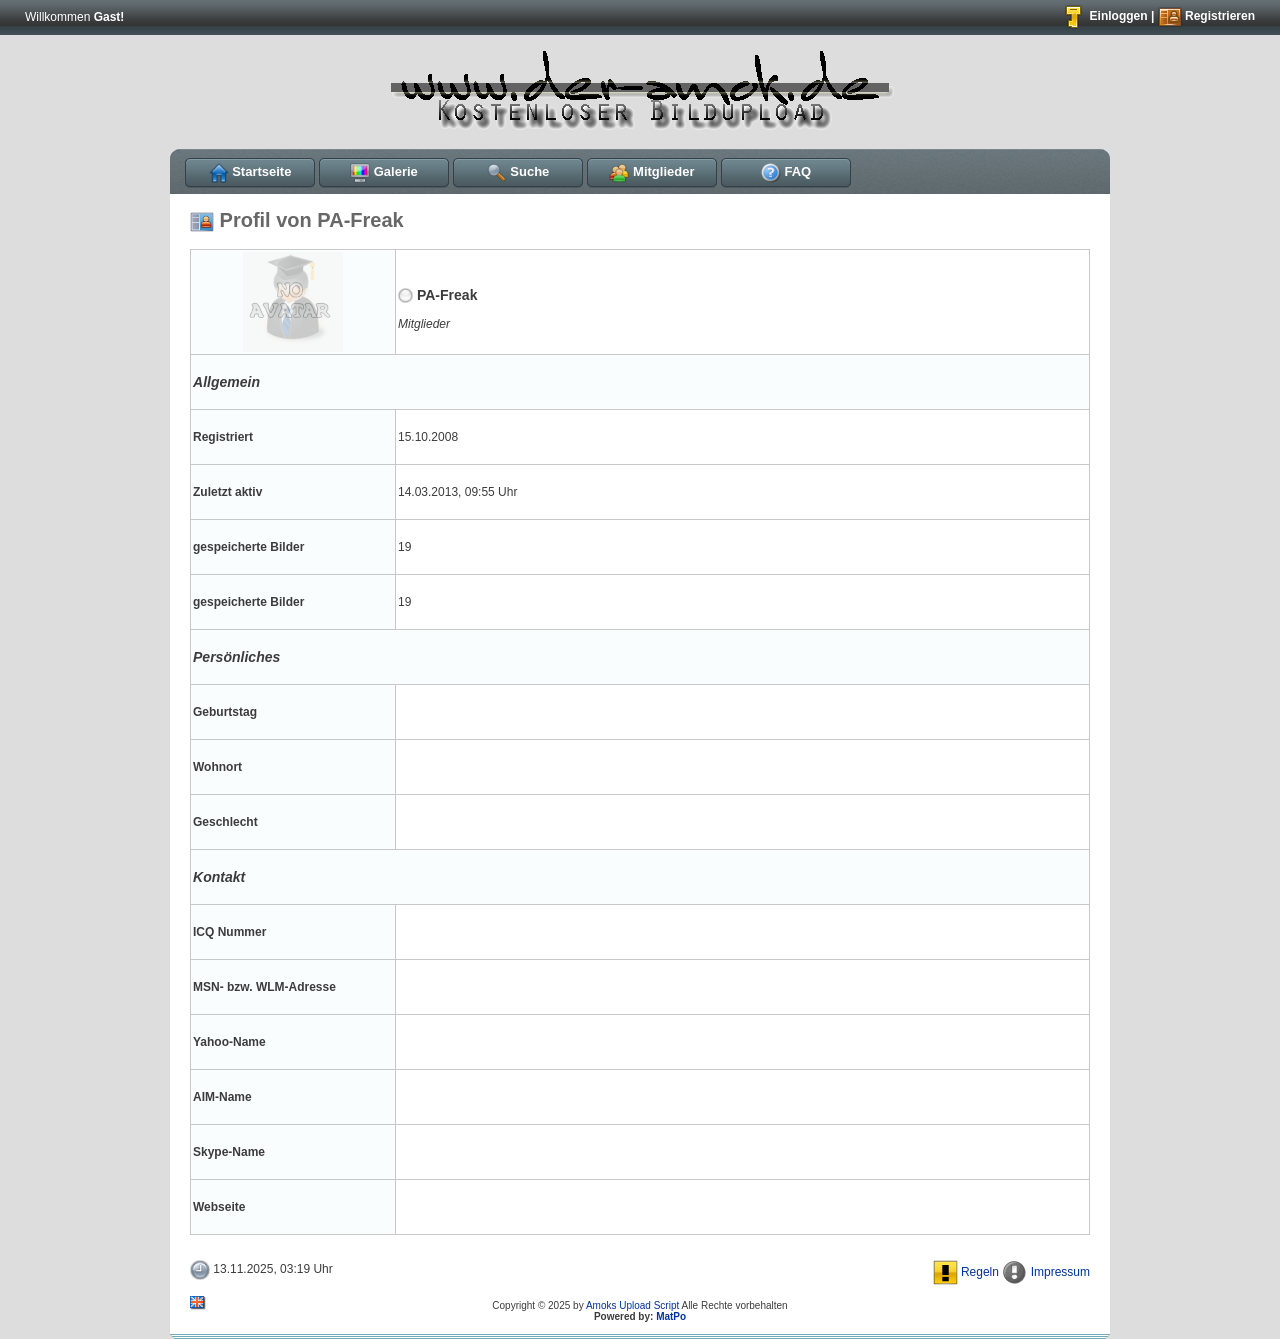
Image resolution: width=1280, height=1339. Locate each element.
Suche (518, 171)
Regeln (966, 1272)
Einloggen (1104, 16)
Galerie (384, 171)
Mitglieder (651, 171)
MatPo (671, 1316)
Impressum (1046, 1272)
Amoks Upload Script (632, 1305)
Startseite (250, 171)
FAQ (786, 171)
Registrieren (1206, 16)
